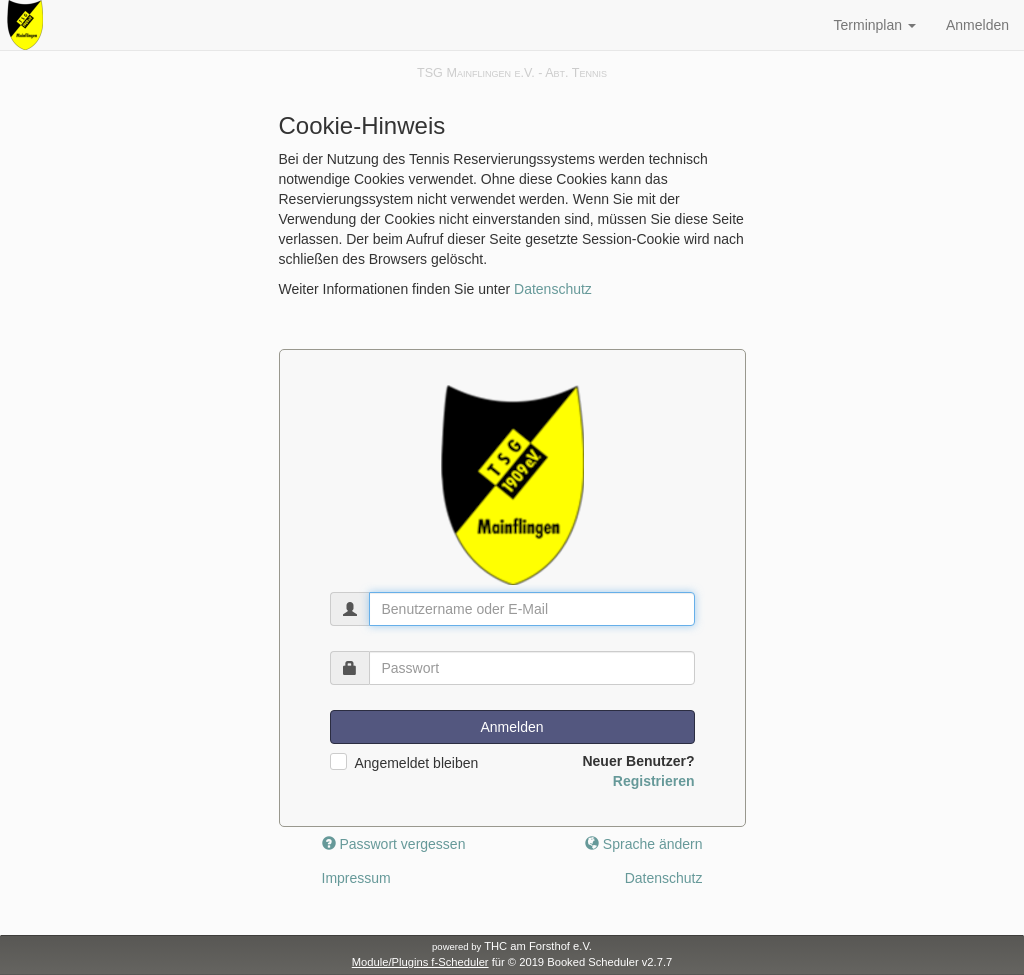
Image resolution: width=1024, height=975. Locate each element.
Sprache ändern (644, 844)
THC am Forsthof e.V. (512, 946)
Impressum (356, 878)
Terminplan (875, 25)
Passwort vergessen (394, 844)
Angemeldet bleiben (417, 763)
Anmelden (977, 25)
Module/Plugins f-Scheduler (420, 962)
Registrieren (654, 781)
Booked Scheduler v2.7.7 (609, 962)
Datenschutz (553, 289)
